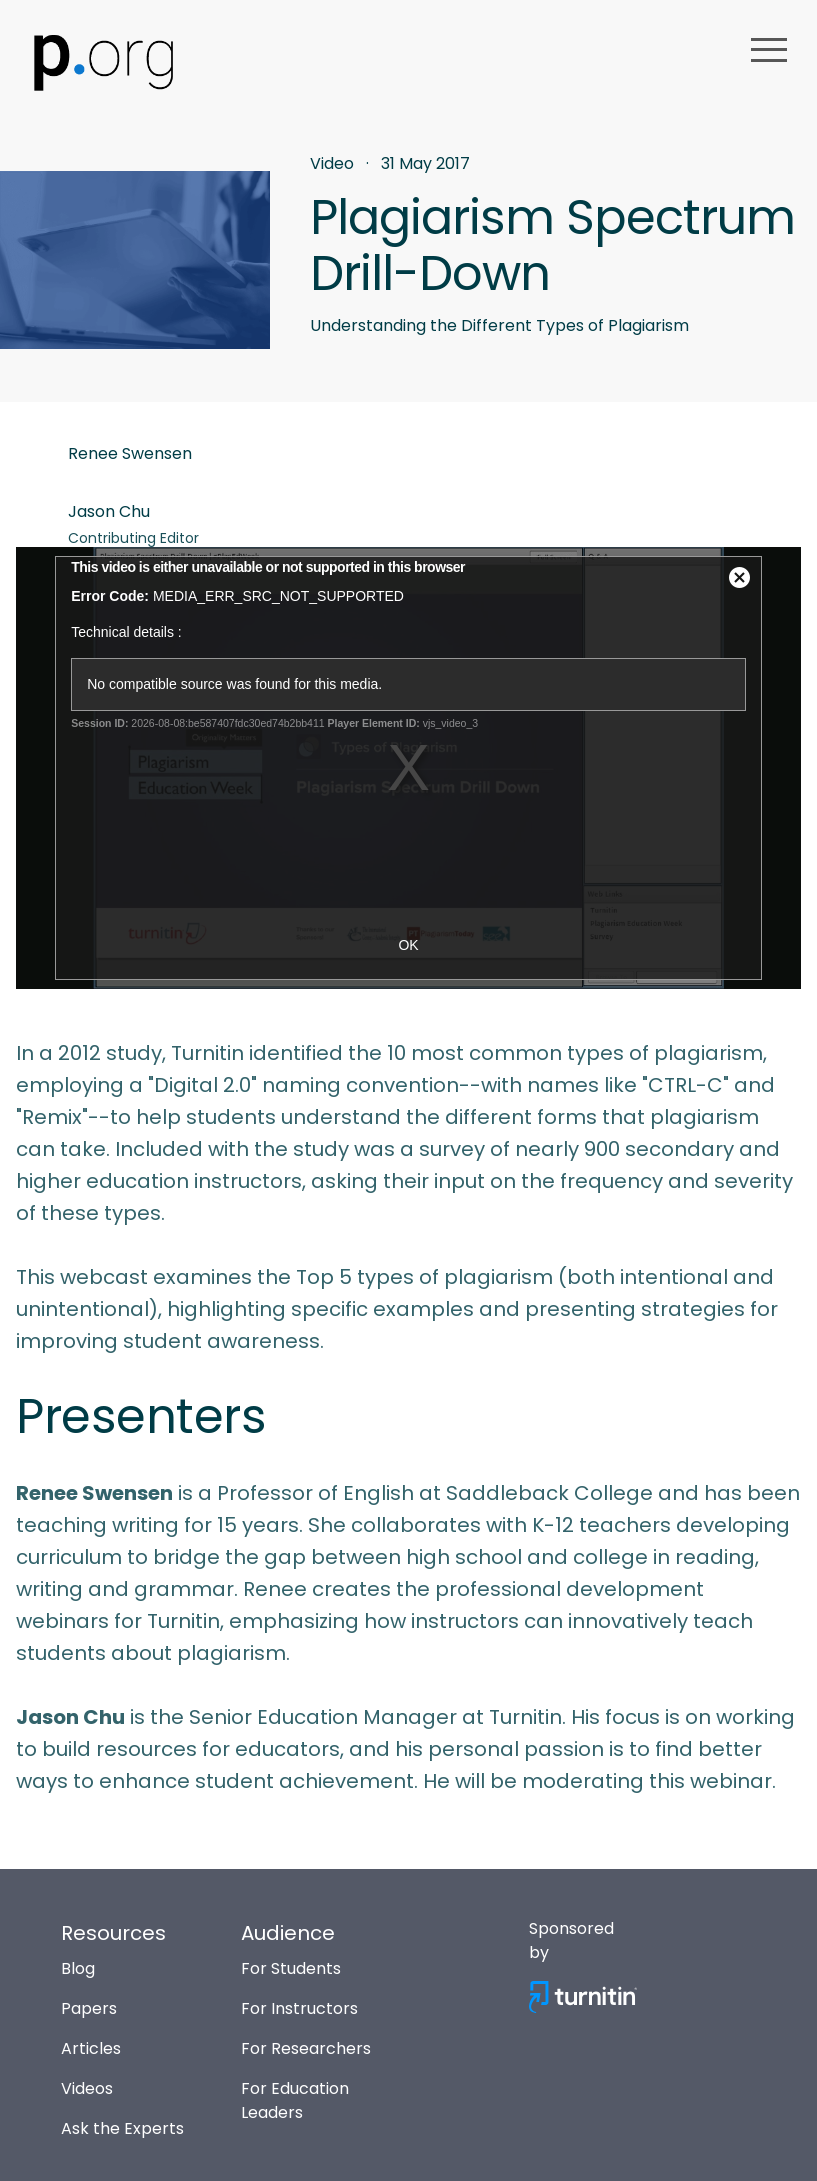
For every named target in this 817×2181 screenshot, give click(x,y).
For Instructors (299, 2008)
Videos (87, 2088)
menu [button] (769, 50)
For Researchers (306, 2048)
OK (408, 945)
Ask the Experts (122, 2128)
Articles (91, 2048)
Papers (89, 2008)
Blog (78, 1968)
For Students (291, 1968)
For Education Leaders (295, 2100)
